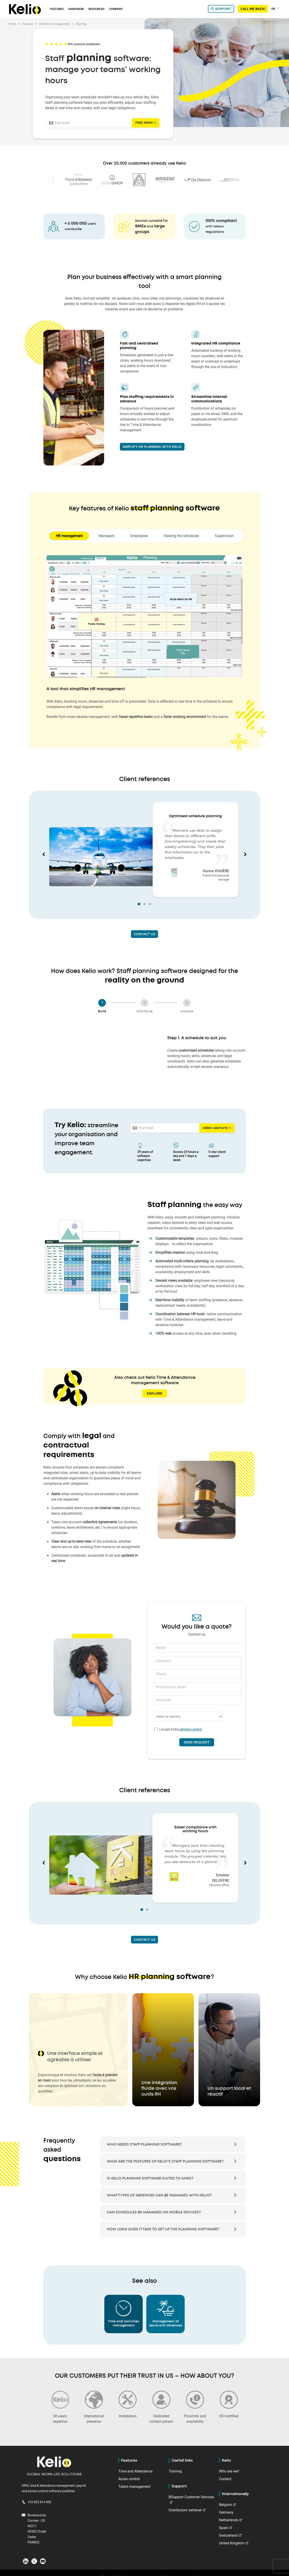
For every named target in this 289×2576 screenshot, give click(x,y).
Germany (226, 2512)
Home (12, 24)
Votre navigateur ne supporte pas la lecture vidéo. (99, 1053)
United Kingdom (232, 2543)
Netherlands (228, 2519)
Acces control (129, 2478)
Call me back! (252, 9)
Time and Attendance (135, 2471)
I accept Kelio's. (181, 1729)
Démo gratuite (215, 1128)
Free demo (144, 122)
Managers (106, 535)
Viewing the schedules (181, 535)
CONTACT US (144, 934)
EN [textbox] (273, 9)
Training (175, 2471)
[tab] (173, 2144)
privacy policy (190, 1729)
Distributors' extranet (185, 2510)
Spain (223, 2527)
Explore (154, 1393)
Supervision (224, 535)
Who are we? (229, 2471)
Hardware (76, 9)
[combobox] (275, 8)
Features (57, 9)
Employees (139, 535)
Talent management (134, 2486)
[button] (44, 855)
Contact (225, 2478)
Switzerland (228, 2535)
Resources (97, 9)
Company (116, 9)
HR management (69, 535)
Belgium (225, 2504)
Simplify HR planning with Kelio (152, 447)
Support (223, 9)
